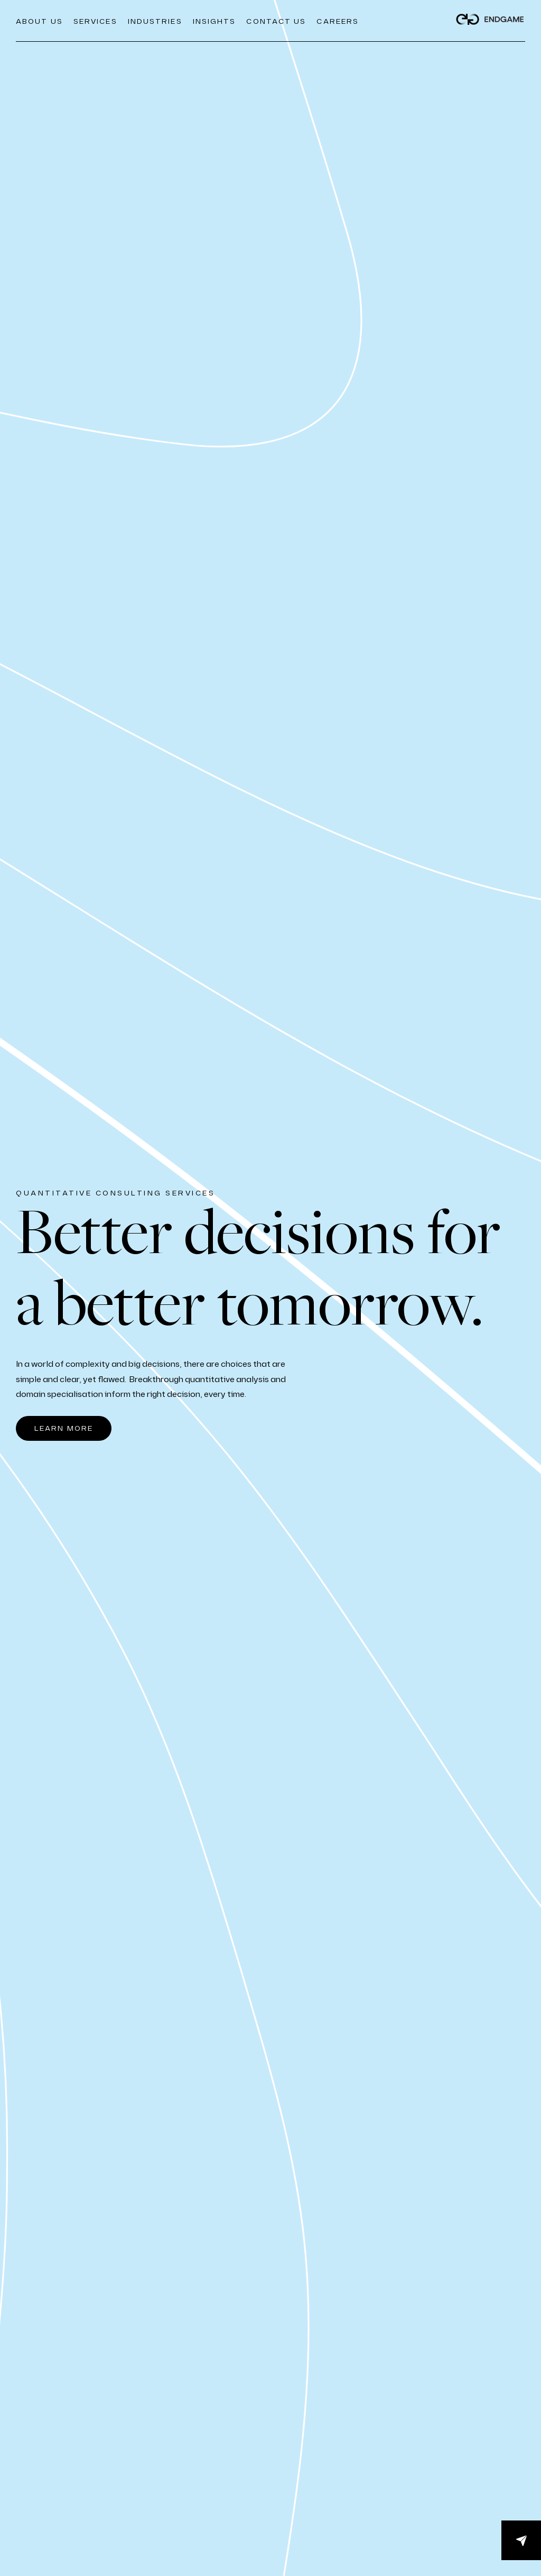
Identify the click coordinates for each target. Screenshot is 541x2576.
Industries (155, 21)
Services (95, 21)
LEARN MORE (63, 1428)
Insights (214, 21)
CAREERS (337, 21)
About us (39, 21)
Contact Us (276, 21)
